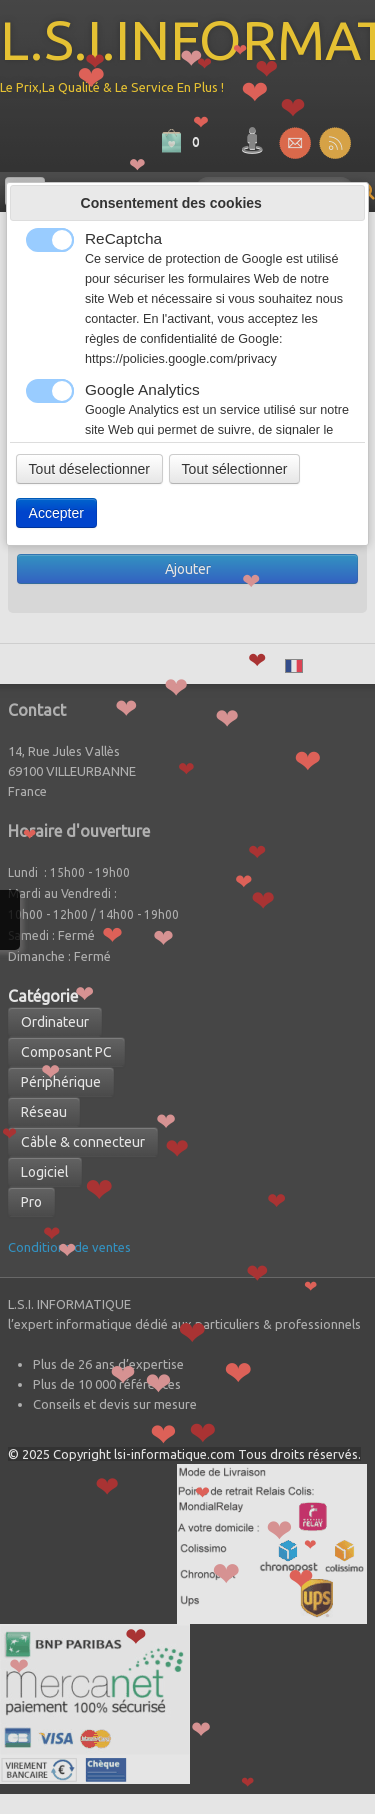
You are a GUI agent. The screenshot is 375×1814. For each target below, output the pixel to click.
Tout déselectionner (89, 469)
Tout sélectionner (235, 469)
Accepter (56, 513)
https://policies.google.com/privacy (181, 359)
